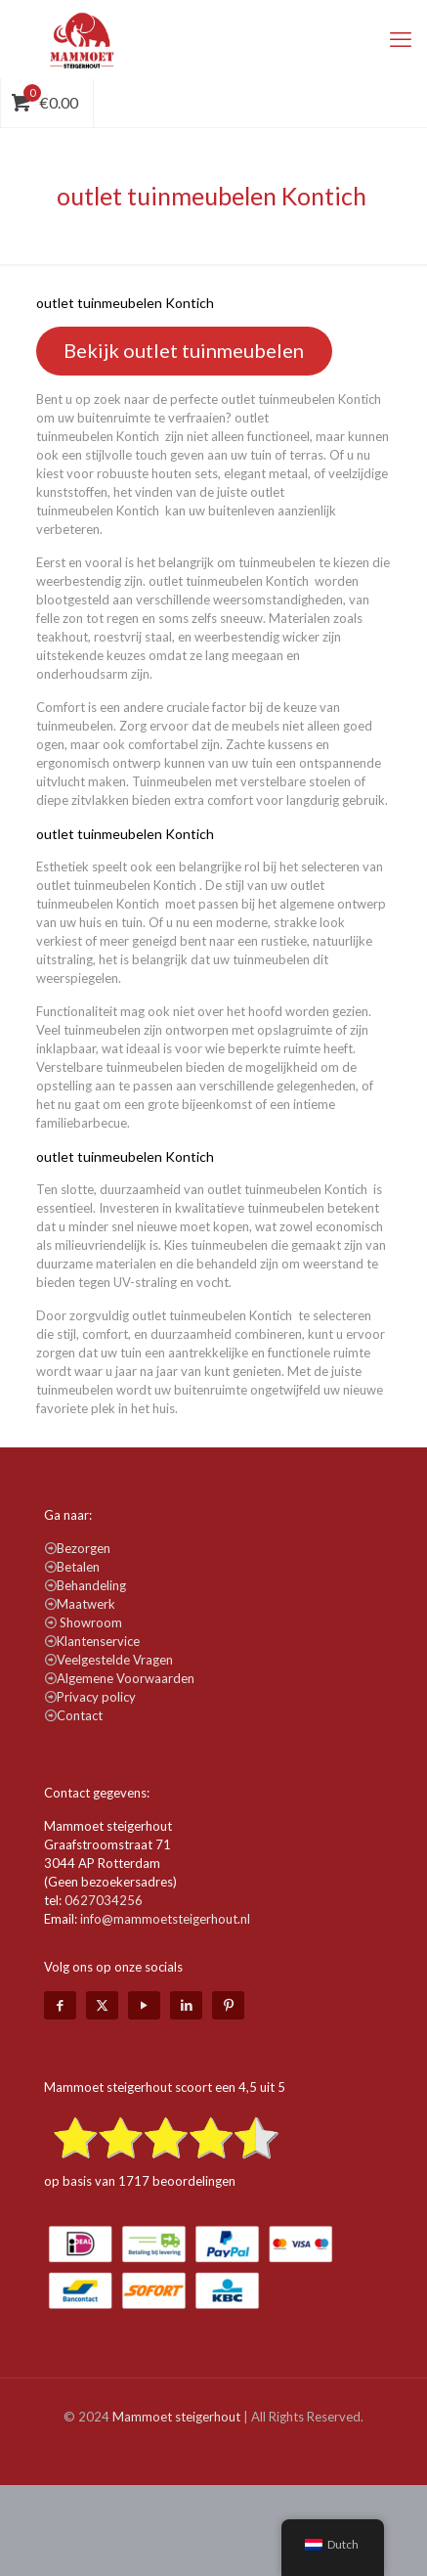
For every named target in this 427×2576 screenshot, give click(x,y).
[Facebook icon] (60, 2005)
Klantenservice (98, 1641)
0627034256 (103, 1900)
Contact (80, 1715)
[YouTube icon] (144, 2005)
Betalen (78, 1567)
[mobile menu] (400, 39)
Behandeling (91, 1585)
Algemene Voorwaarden (125, 1678)
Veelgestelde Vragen (115, 1659)
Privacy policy (96, 1697)
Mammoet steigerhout (176, 2416)
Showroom (91, 1622)
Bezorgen (83, 1548)
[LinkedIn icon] (186, 2005)
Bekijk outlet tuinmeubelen (184, 350)
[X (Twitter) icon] (102, 2005)
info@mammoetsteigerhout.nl (165, 1919)
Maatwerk (86, 1604)
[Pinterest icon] (228, 2005)
